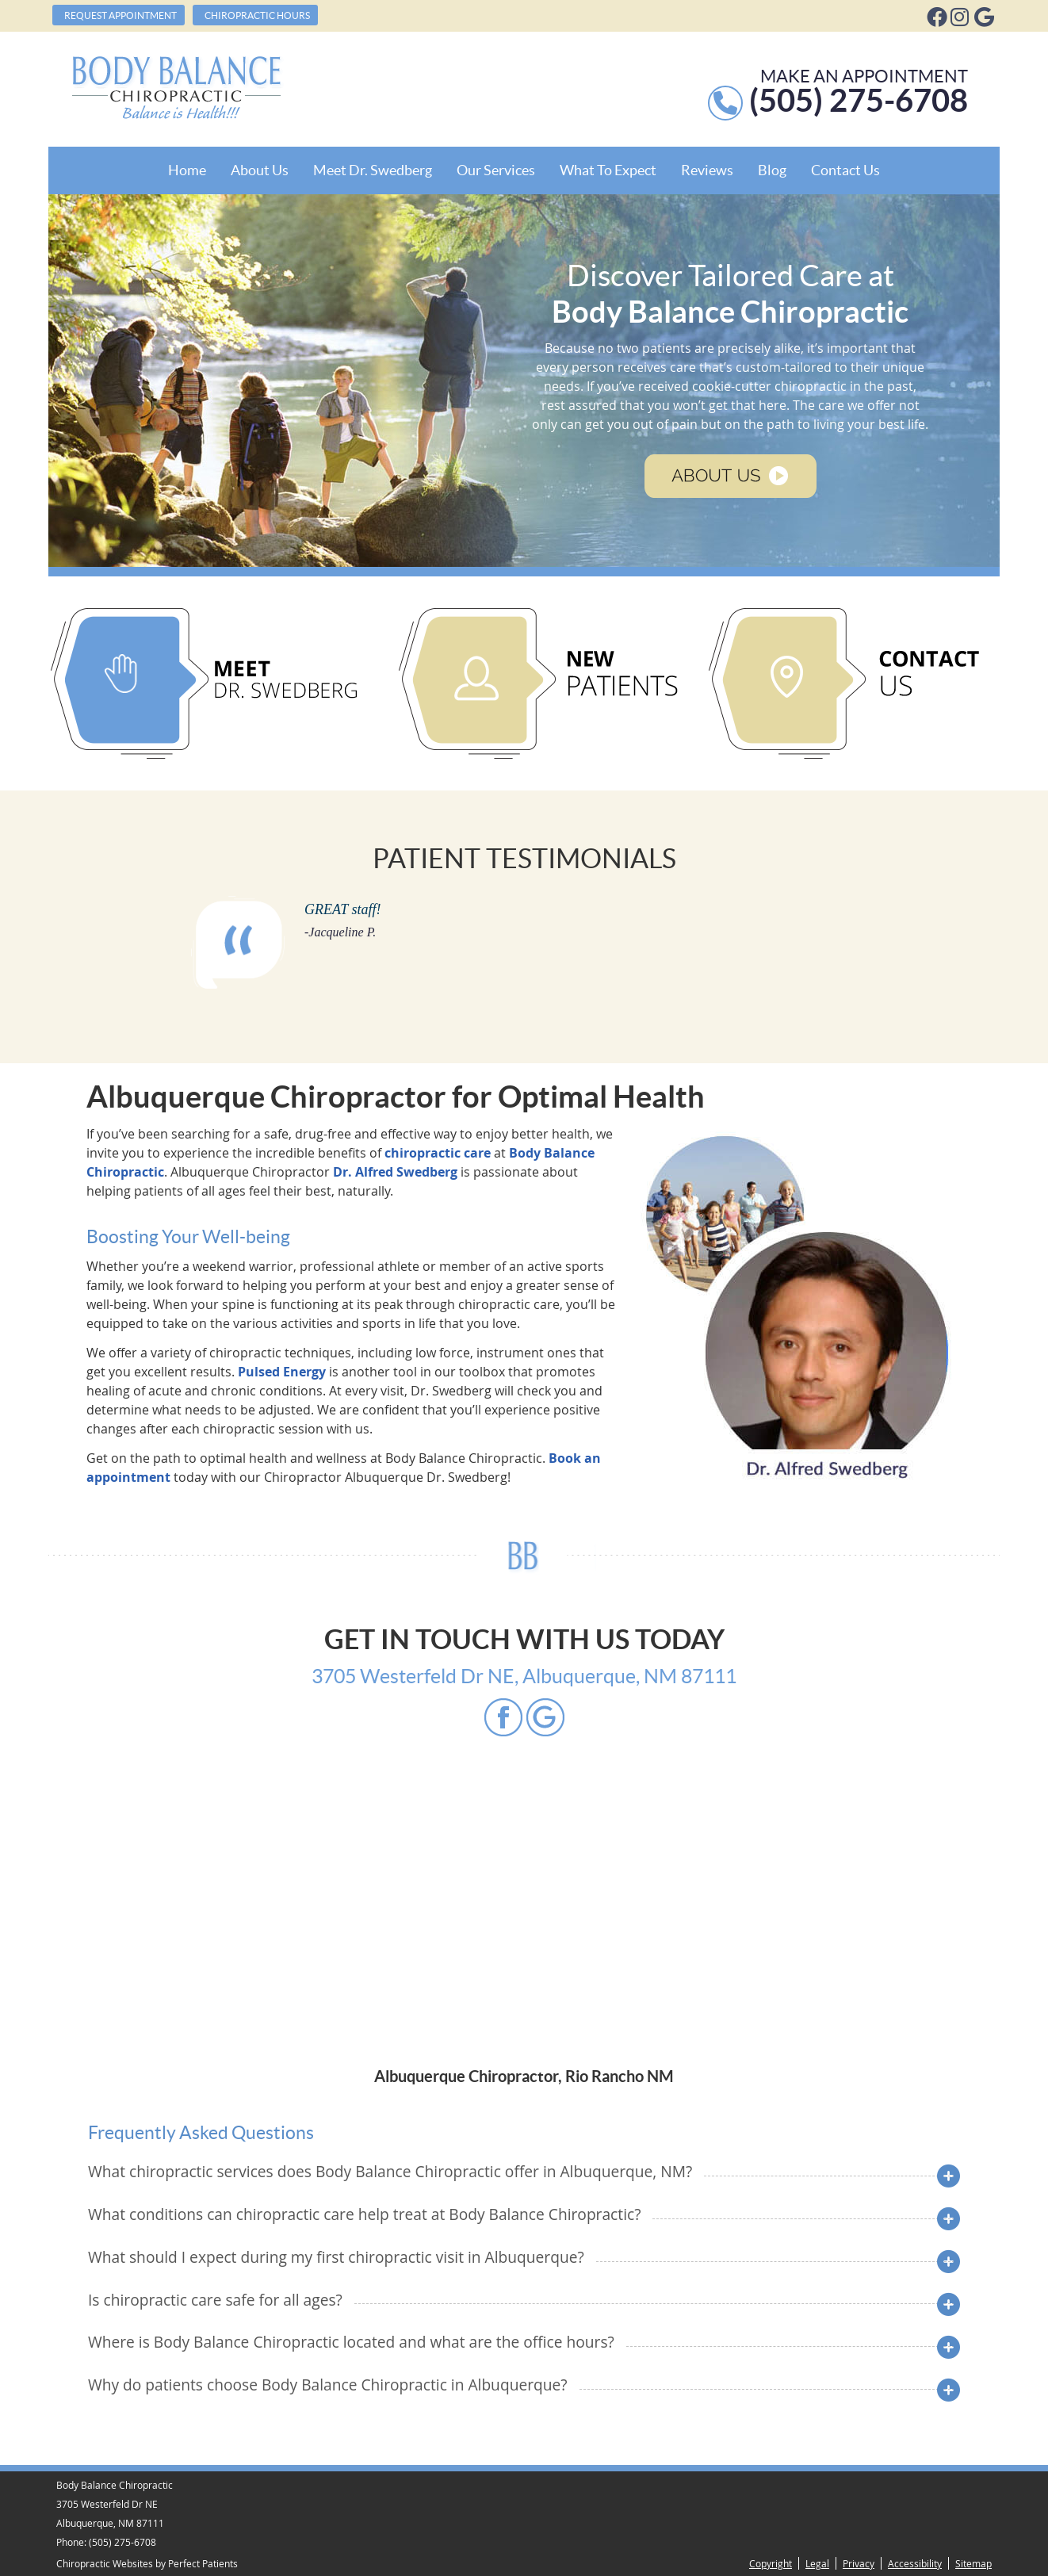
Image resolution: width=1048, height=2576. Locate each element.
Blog (772, 170)
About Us (260, 170)
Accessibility (915, 2563)
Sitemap (973, 2563)
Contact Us (845, 170)
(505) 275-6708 (122, 2542)
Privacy (858, 2563)
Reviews (707, 170)
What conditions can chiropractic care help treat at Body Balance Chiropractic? (364, 2214)
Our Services (496, 170)
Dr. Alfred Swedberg (395, 1172)
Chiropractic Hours (257, 15)
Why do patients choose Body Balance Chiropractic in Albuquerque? (328, 2384)
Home (187, 170)
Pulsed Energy (282, 1371)
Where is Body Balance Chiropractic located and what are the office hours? (351, 2341)
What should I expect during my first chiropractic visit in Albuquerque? (336, 2257)
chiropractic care (437, 1153)
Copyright (770, 2563)
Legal (817, 2563)
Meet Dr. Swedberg (372, 170)
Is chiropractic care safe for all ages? (215, 2299)
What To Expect (608, 170)
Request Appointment (120, 15)
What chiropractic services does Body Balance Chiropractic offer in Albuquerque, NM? (390, 2171)
